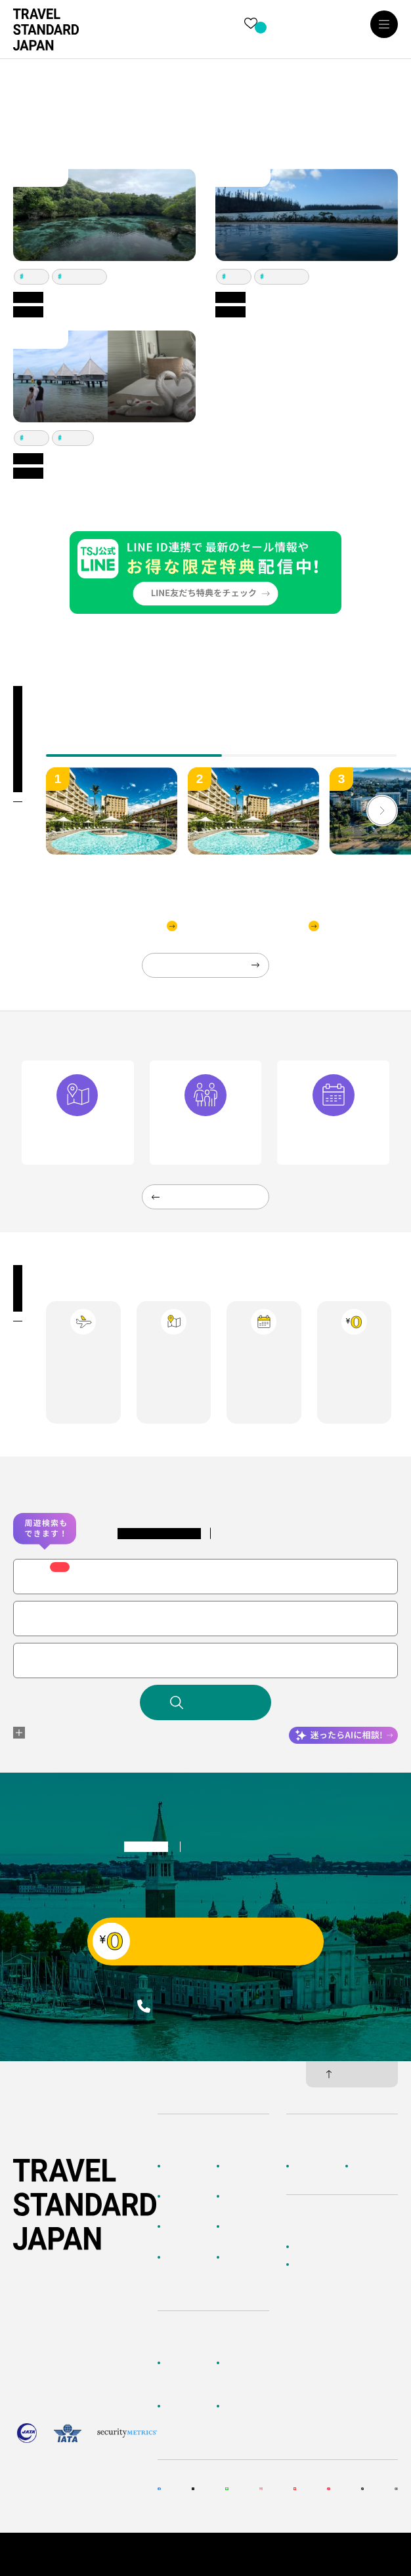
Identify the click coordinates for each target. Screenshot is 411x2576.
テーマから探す (187, 2233)
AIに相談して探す (187, 2202)
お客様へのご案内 (187, 2369)
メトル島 (76, 437)
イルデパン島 (82, 276)
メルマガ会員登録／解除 (247, 2419)
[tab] (310, 746)
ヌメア (35, 276)
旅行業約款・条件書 (362, 2559)
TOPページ (185, 2166)
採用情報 (369, 2166)
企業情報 (310, 2166)
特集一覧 (240, 2226)
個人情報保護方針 (366, 2548)
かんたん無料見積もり (333, 2246)
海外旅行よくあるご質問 (247, 2375)
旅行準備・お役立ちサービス (187, 2419)
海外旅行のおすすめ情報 (187, 2270)
